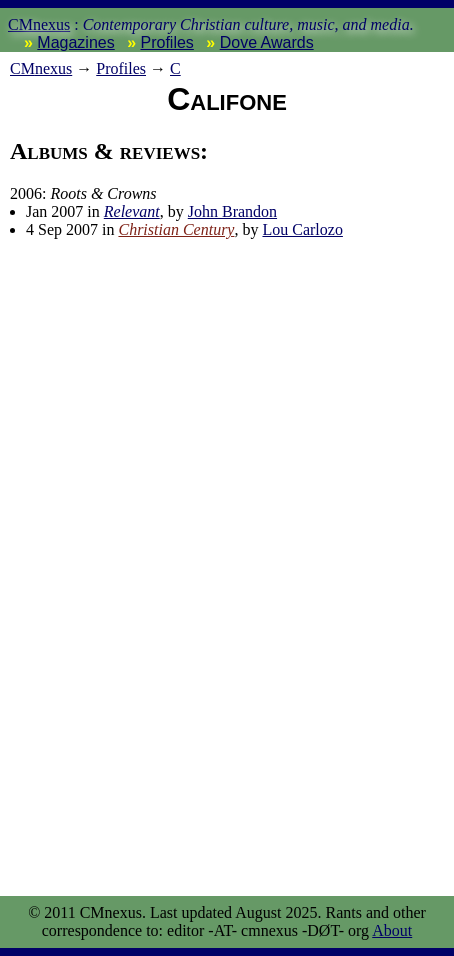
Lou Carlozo (302, 229)
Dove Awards (267, 42)
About (392, 930)
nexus (41, 68)
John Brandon (232, 211)
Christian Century (176, 229)
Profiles (167, 42)
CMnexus (39, 24)
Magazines (75, 42)
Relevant (132, 211)
